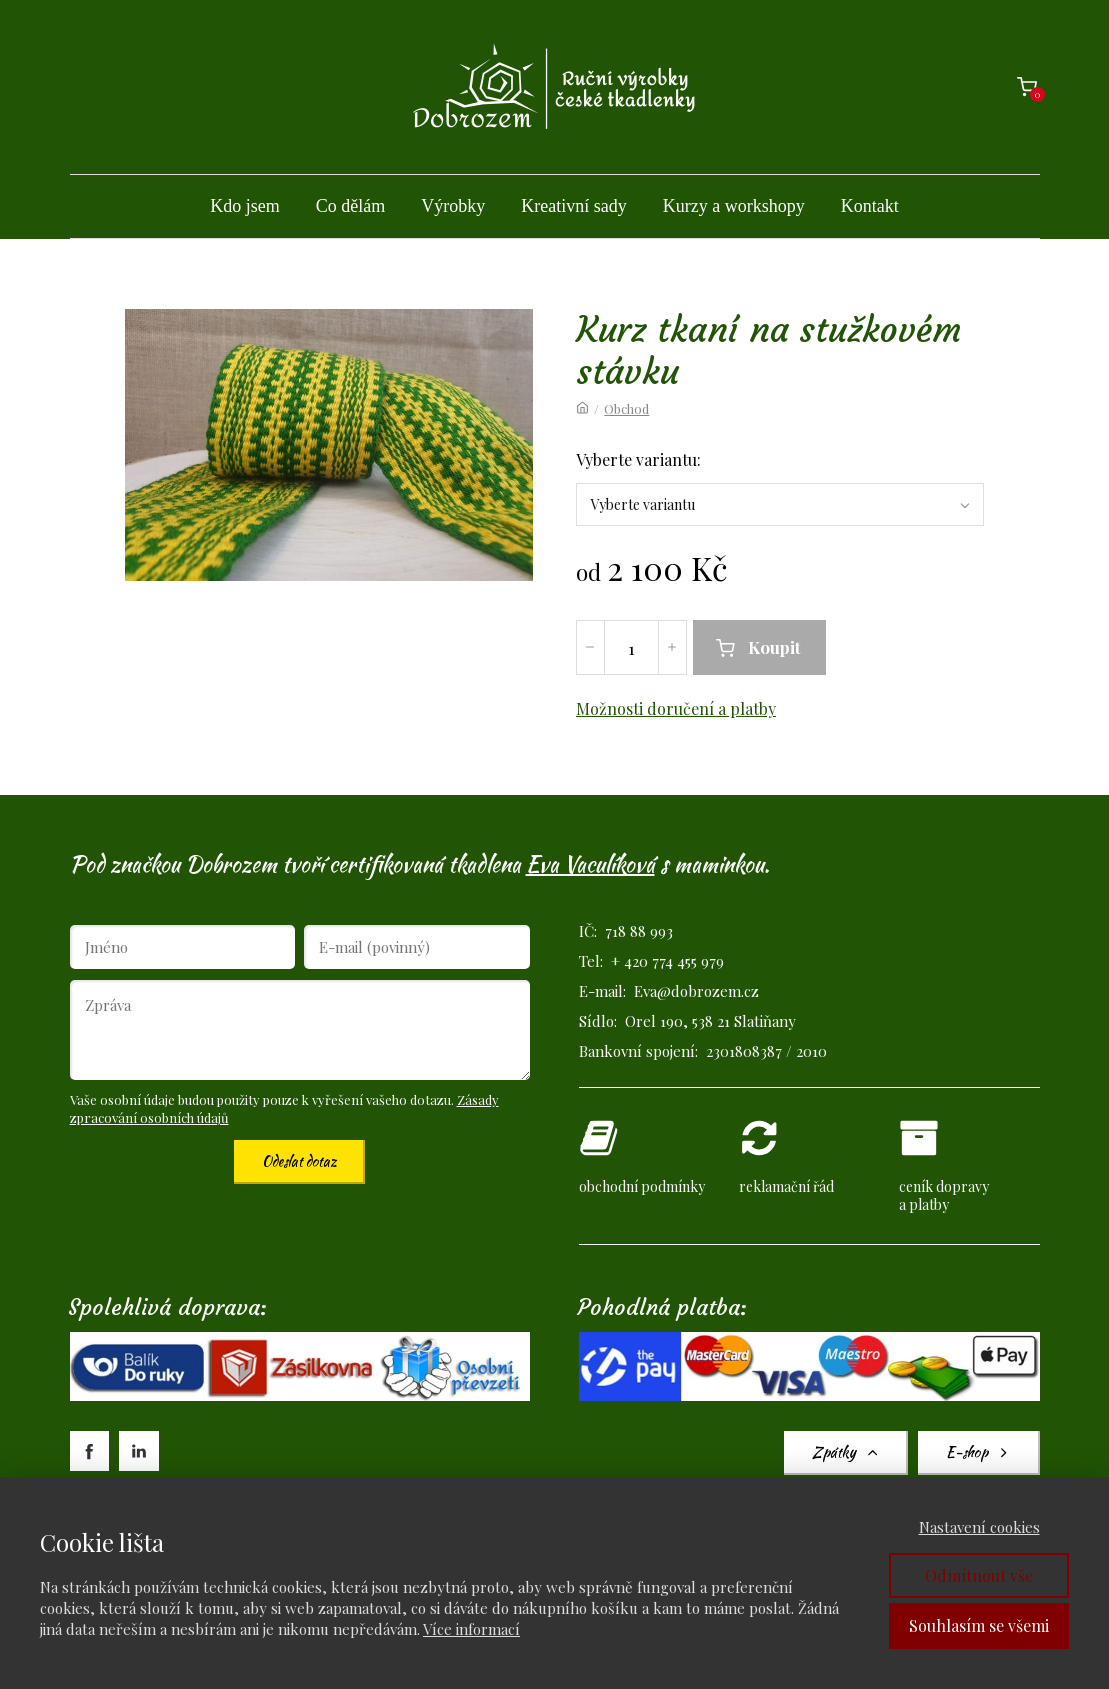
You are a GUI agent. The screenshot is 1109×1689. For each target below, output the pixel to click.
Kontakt (870, 206)
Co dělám (351, 206)
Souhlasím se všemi (979, 1625)
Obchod (626, 408)
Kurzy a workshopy (734, 206)
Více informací (471, 1629)
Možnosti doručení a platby (676, 708)
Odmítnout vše (979, 1575)
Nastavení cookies (979, 1527)
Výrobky (453, 206)
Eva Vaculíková (590, 864)
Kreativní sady (573, 206)
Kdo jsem (245, 206)
